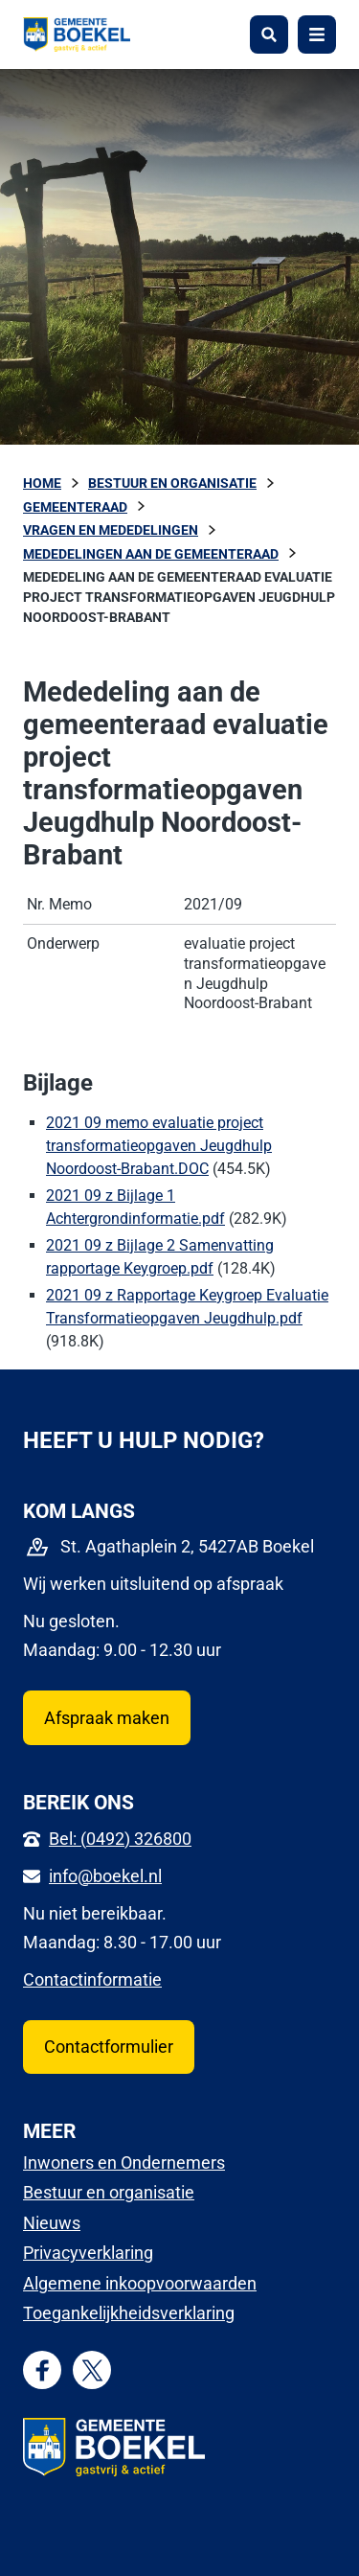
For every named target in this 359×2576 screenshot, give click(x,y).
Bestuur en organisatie (108, 2192)
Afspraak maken (106, 1718)
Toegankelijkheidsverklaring (129, 2313)
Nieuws (51, 2223)
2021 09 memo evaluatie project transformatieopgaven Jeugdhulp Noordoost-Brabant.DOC (159, 1146)
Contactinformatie (92, 1979)
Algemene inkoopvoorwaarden (140, 2283)
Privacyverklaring (88, 2252)
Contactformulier (108, 2046)
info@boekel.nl (105, 1876)
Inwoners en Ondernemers (124, 2162)
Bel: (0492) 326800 (120, 1838)
